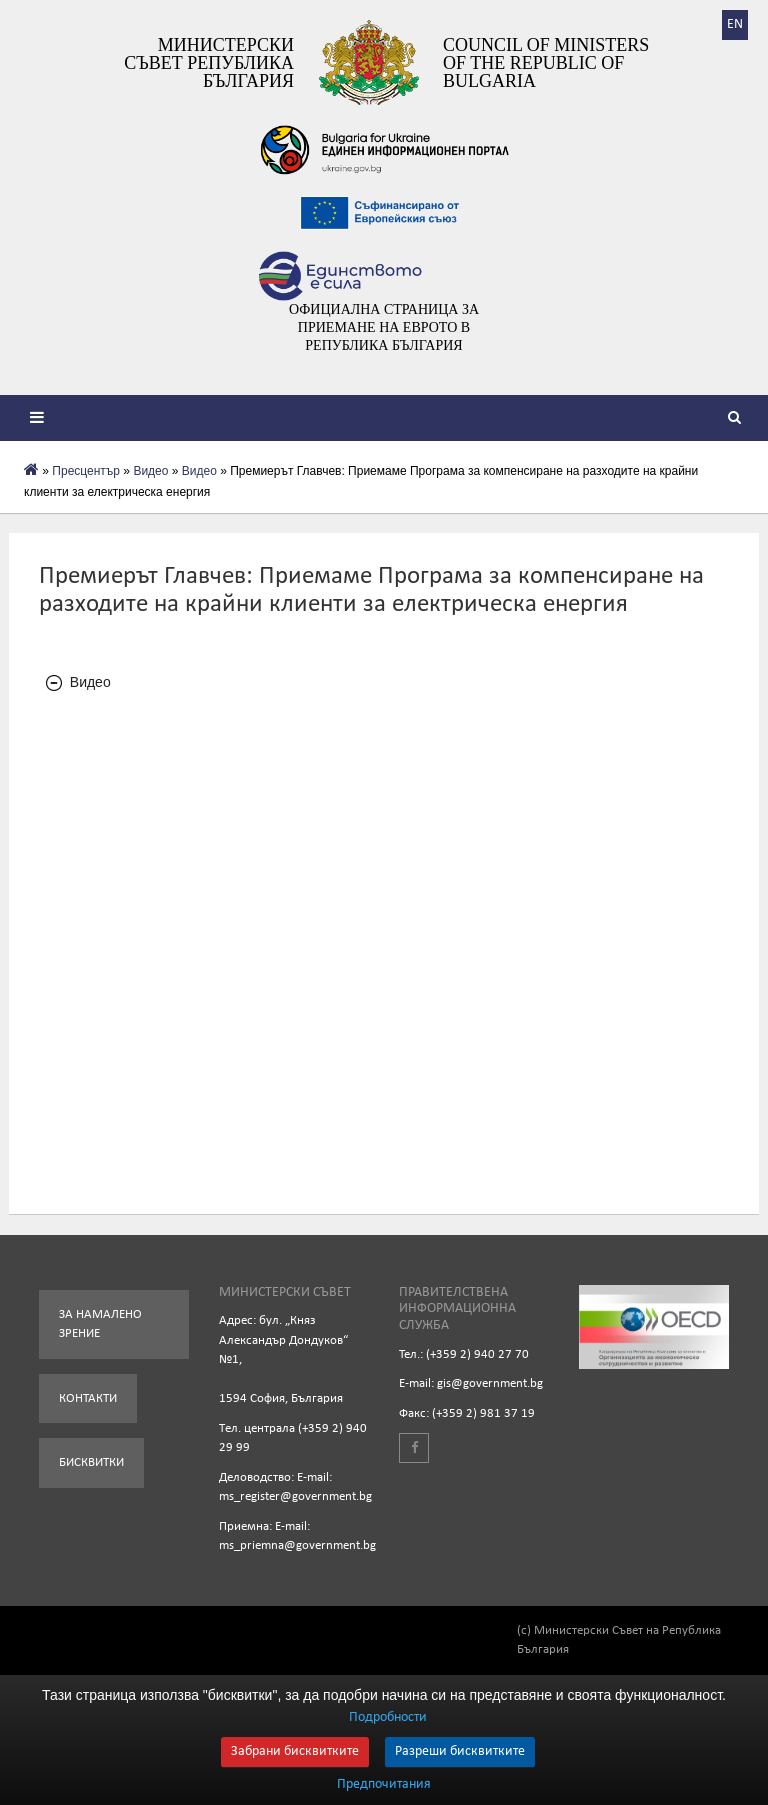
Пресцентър (86, 471)
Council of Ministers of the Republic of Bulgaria (546, 63)
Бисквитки (91, 1462)
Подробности (388, 1717)
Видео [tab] (78, 682)
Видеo (150, 471)
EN (735, 24)
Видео (199, 471)
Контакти (88, 1398)
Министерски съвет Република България (209, 63)
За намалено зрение (100, 1324)
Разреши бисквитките (460, 1751)
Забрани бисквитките (295, 1751)
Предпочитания (384, 1785)
